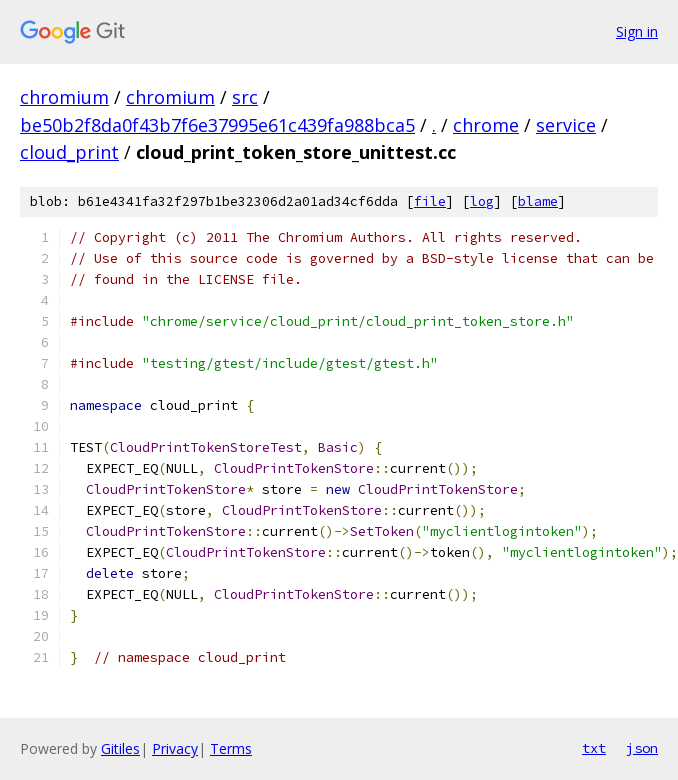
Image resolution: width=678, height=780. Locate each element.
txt (594, 748)
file (430, 201)
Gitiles (120, 748)
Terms (231, 748)
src (245, 97)
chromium (64, 97)
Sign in (637, 31)
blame (538, 201)
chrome (486, 125)
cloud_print (69, 152)
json (642, 748)
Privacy (175, 748)
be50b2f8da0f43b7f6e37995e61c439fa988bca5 (217, 125)
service (566, 125)
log (482, 201)
